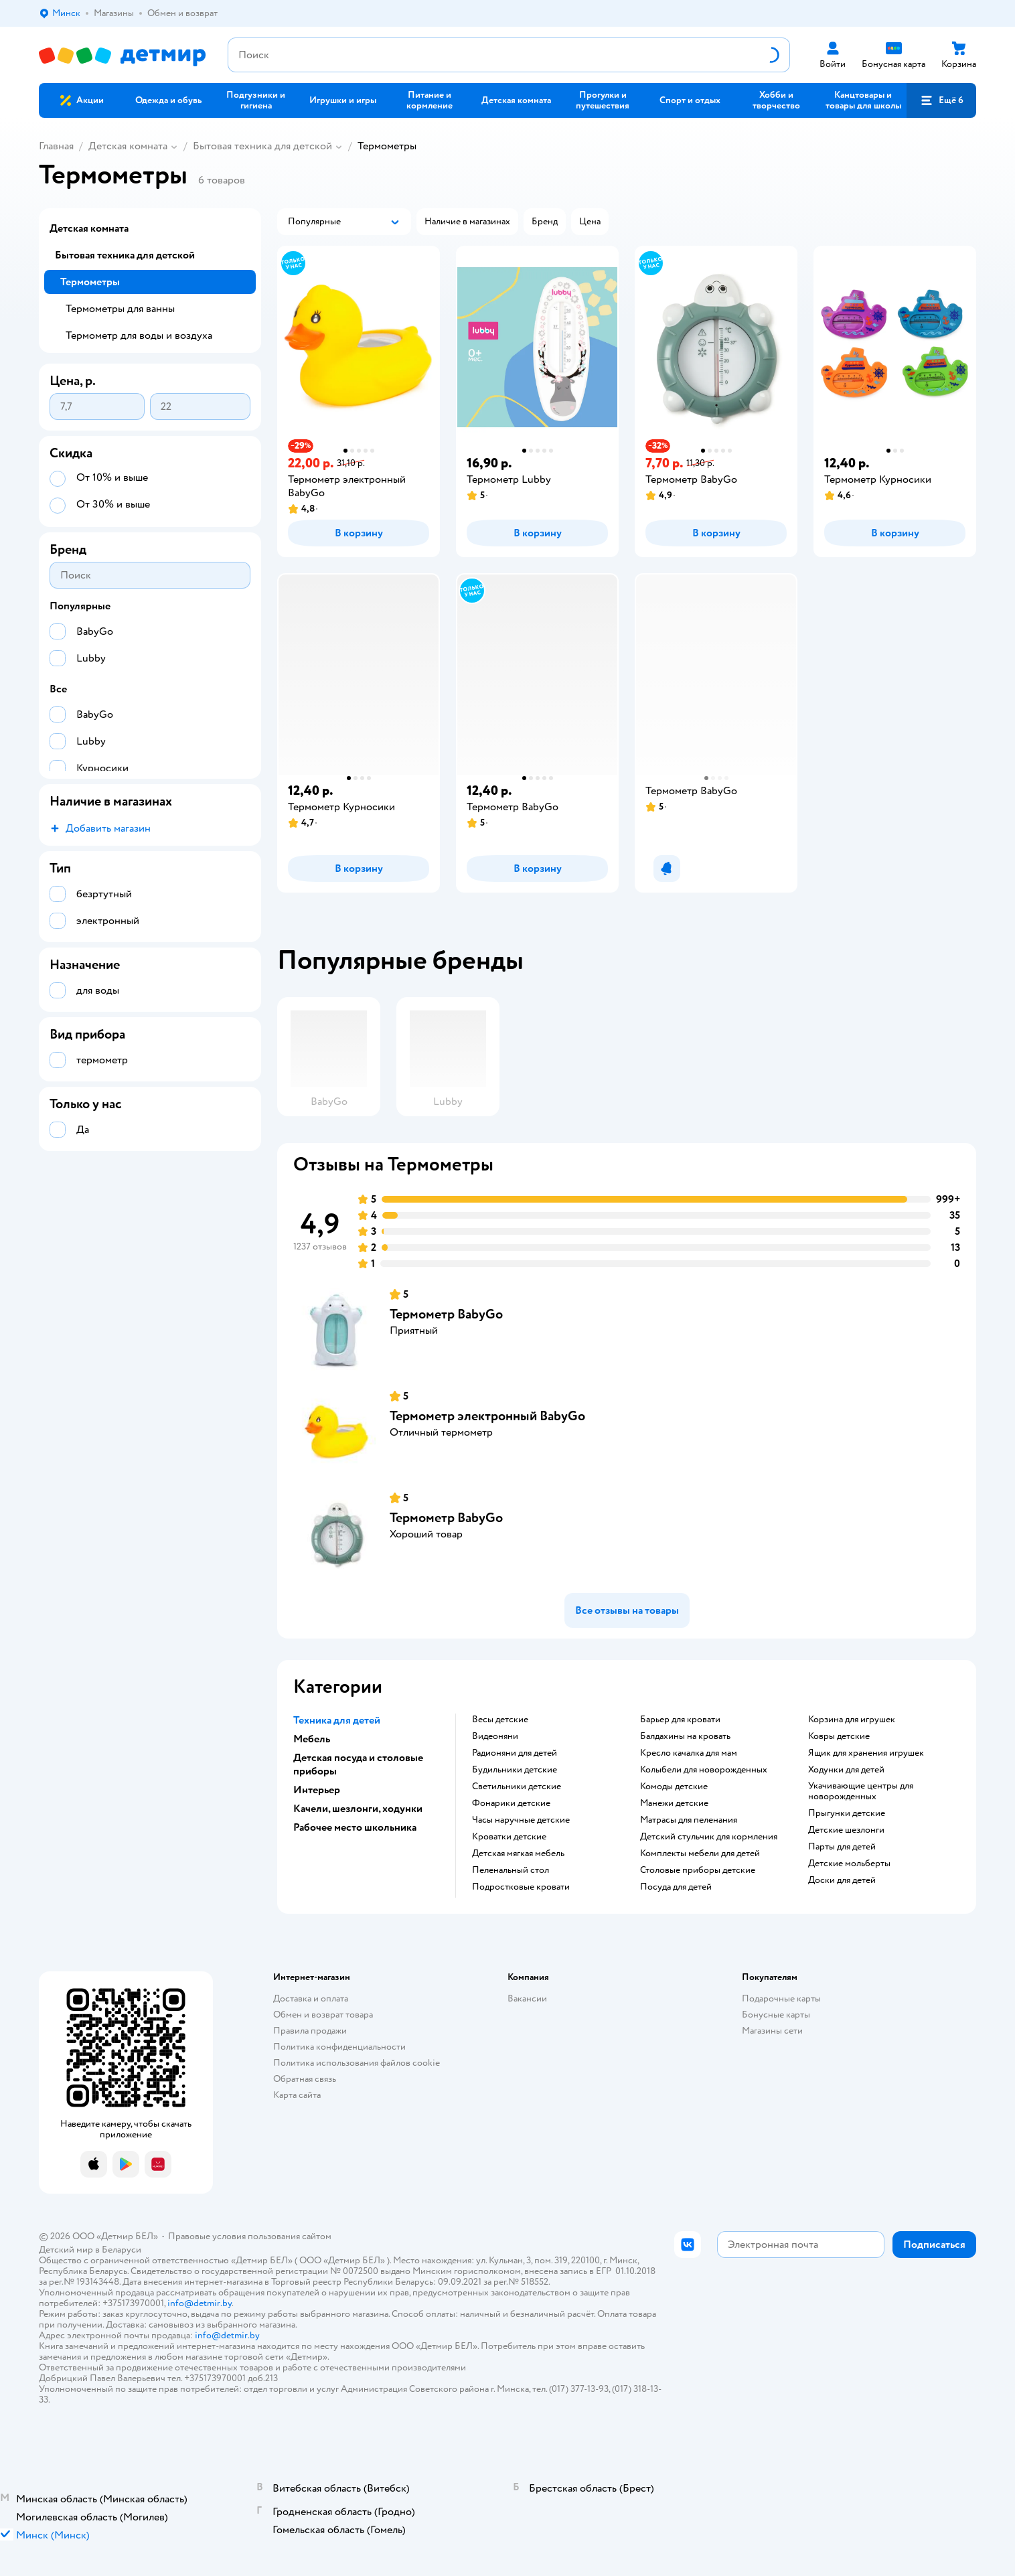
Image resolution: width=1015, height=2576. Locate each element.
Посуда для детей (676, 1887)
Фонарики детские (511, 1803)
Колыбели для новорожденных (703, 1769)
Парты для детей (842, 1846)
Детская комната (127, 146)
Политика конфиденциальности (339, 2046)
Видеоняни (495, 1736)
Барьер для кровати (680, 1719)
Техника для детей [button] (336, 1720)
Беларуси (121, 2249)
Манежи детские (674, 1803)
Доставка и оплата (310, 1998)
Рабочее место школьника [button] (354, 1827)
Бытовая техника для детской (262, 146)
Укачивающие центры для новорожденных (860, 1791)
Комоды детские (674, 1786)
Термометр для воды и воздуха (139, 335)
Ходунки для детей (846, 1769)
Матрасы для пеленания (688, 1820)
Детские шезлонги (846, 1830)
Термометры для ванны (120, 308)
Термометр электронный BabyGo (487, 1416)
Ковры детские (839, 1736)
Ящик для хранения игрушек (866, 1753)
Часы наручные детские (521, 1820)
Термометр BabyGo (446, 1314)
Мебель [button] (311, 1739)
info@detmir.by (199, 2303)
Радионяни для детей (514, 1753)
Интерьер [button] (316, 1790)
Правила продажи (310, 2030)
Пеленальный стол (510, 1870)
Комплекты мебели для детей (700, 1853)
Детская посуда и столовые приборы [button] (358, 1764)
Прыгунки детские (846, 1813)
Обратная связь (304, 2079)
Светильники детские (516, 1786)
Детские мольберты (849, 1863)
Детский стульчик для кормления (708, 1836)
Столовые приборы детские (697, 1870)
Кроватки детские (509, 1836)
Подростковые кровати (521, 1887)
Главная (56, 146)
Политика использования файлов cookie (356, 2062)
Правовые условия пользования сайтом (249, 2236)
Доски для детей (842, 1880)
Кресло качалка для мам (688, 1753)
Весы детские (500, 1719)
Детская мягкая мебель (518, 1853)
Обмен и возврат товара (323, 2014)
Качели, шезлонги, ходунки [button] (357, 1808)
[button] (941, 100)
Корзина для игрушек (851, 1719)
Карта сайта (297, 2095)
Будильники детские (514, 1769)
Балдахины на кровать (685, 1736)
